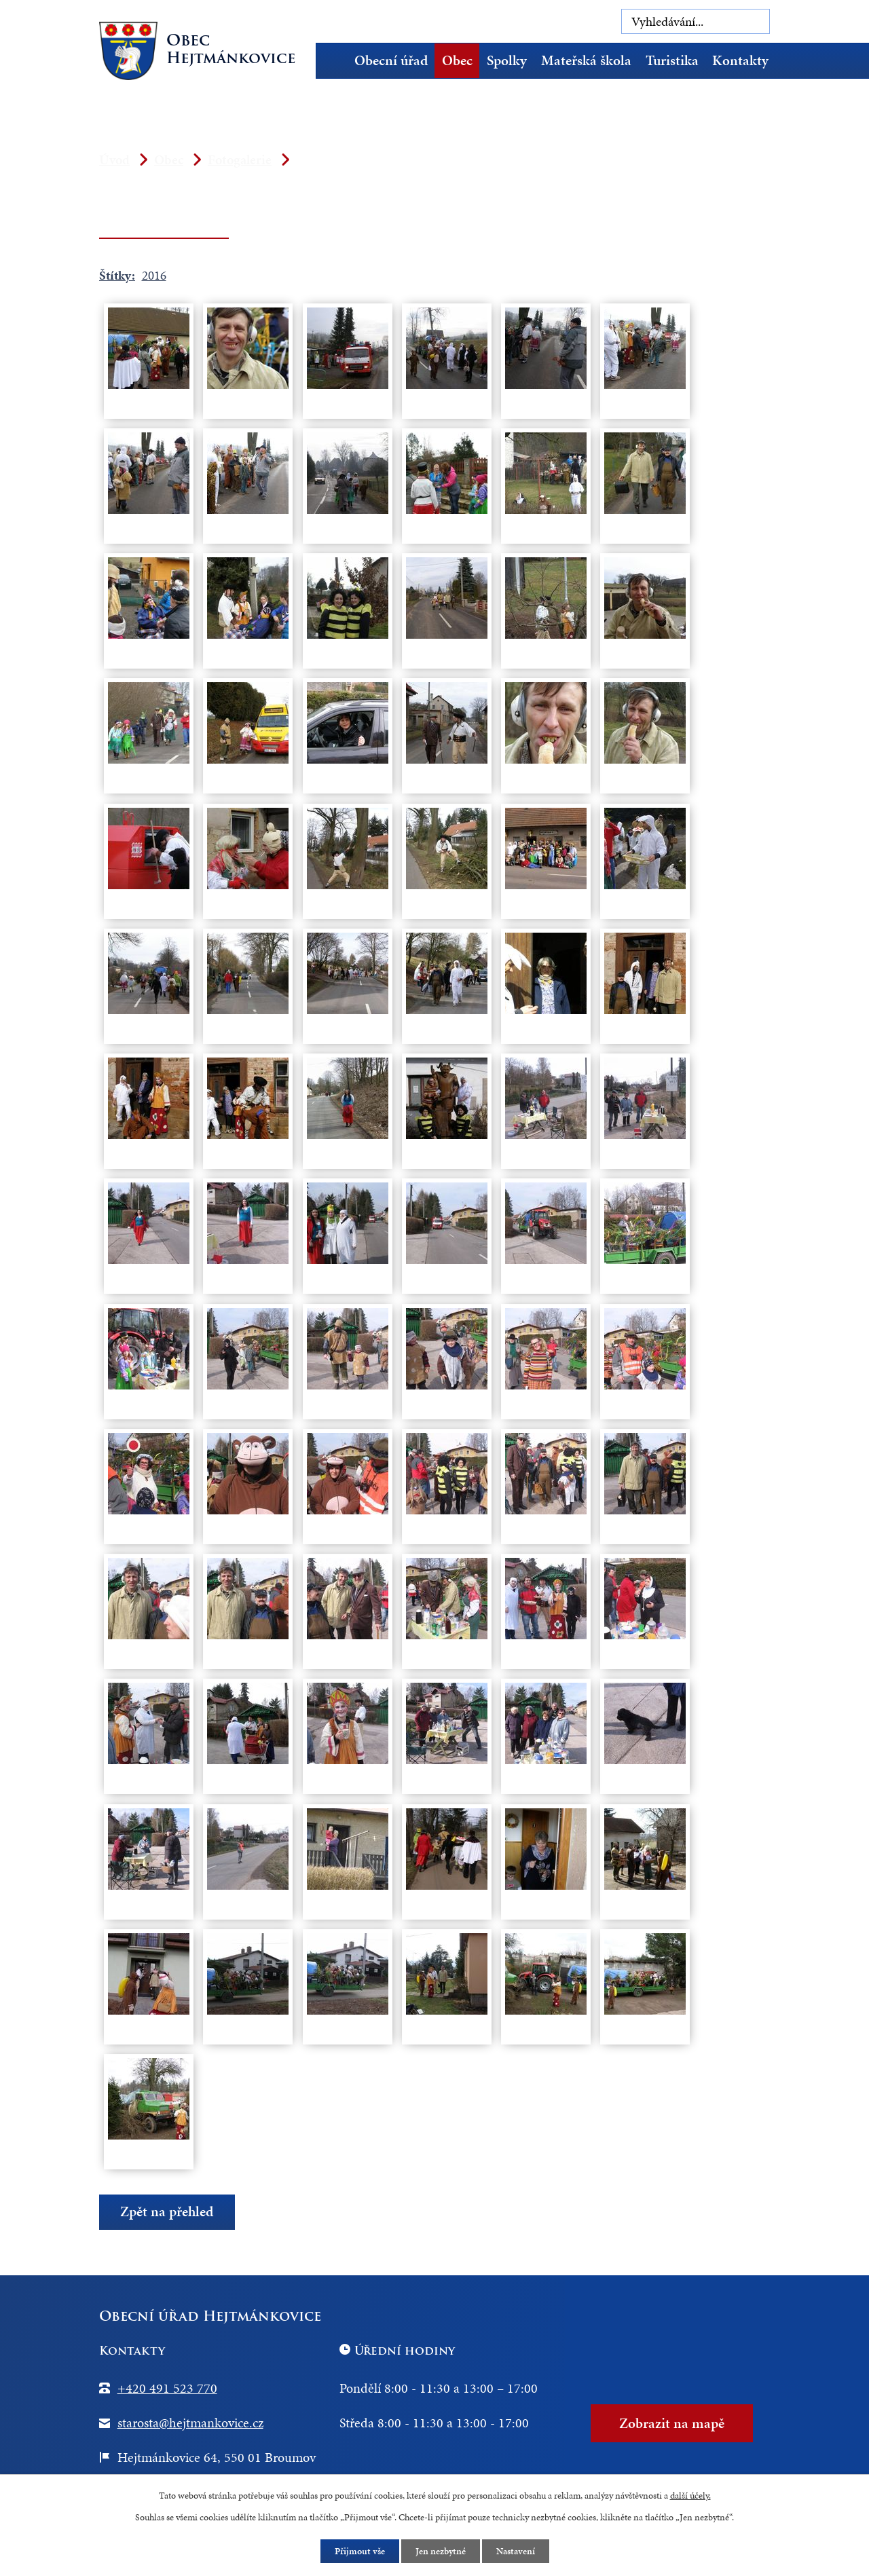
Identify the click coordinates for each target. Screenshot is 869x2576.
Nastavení (515, 2551)
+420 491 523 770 (167, 2387)
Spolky (507, 60)
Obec (457, 60)
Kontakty (740, 60)
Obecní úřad (391, 60)
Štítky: (117, 275)
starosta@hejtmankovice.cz (190, 2422)
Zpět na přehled (166, 2211)
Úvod (336, 60)
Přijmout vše (360, 2551)
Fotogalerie (240, 159)
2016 (154, 275)
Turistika (672, 60)
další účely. (690, 2495)
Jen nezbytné (440, 2551)
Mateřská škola (586, 60)
